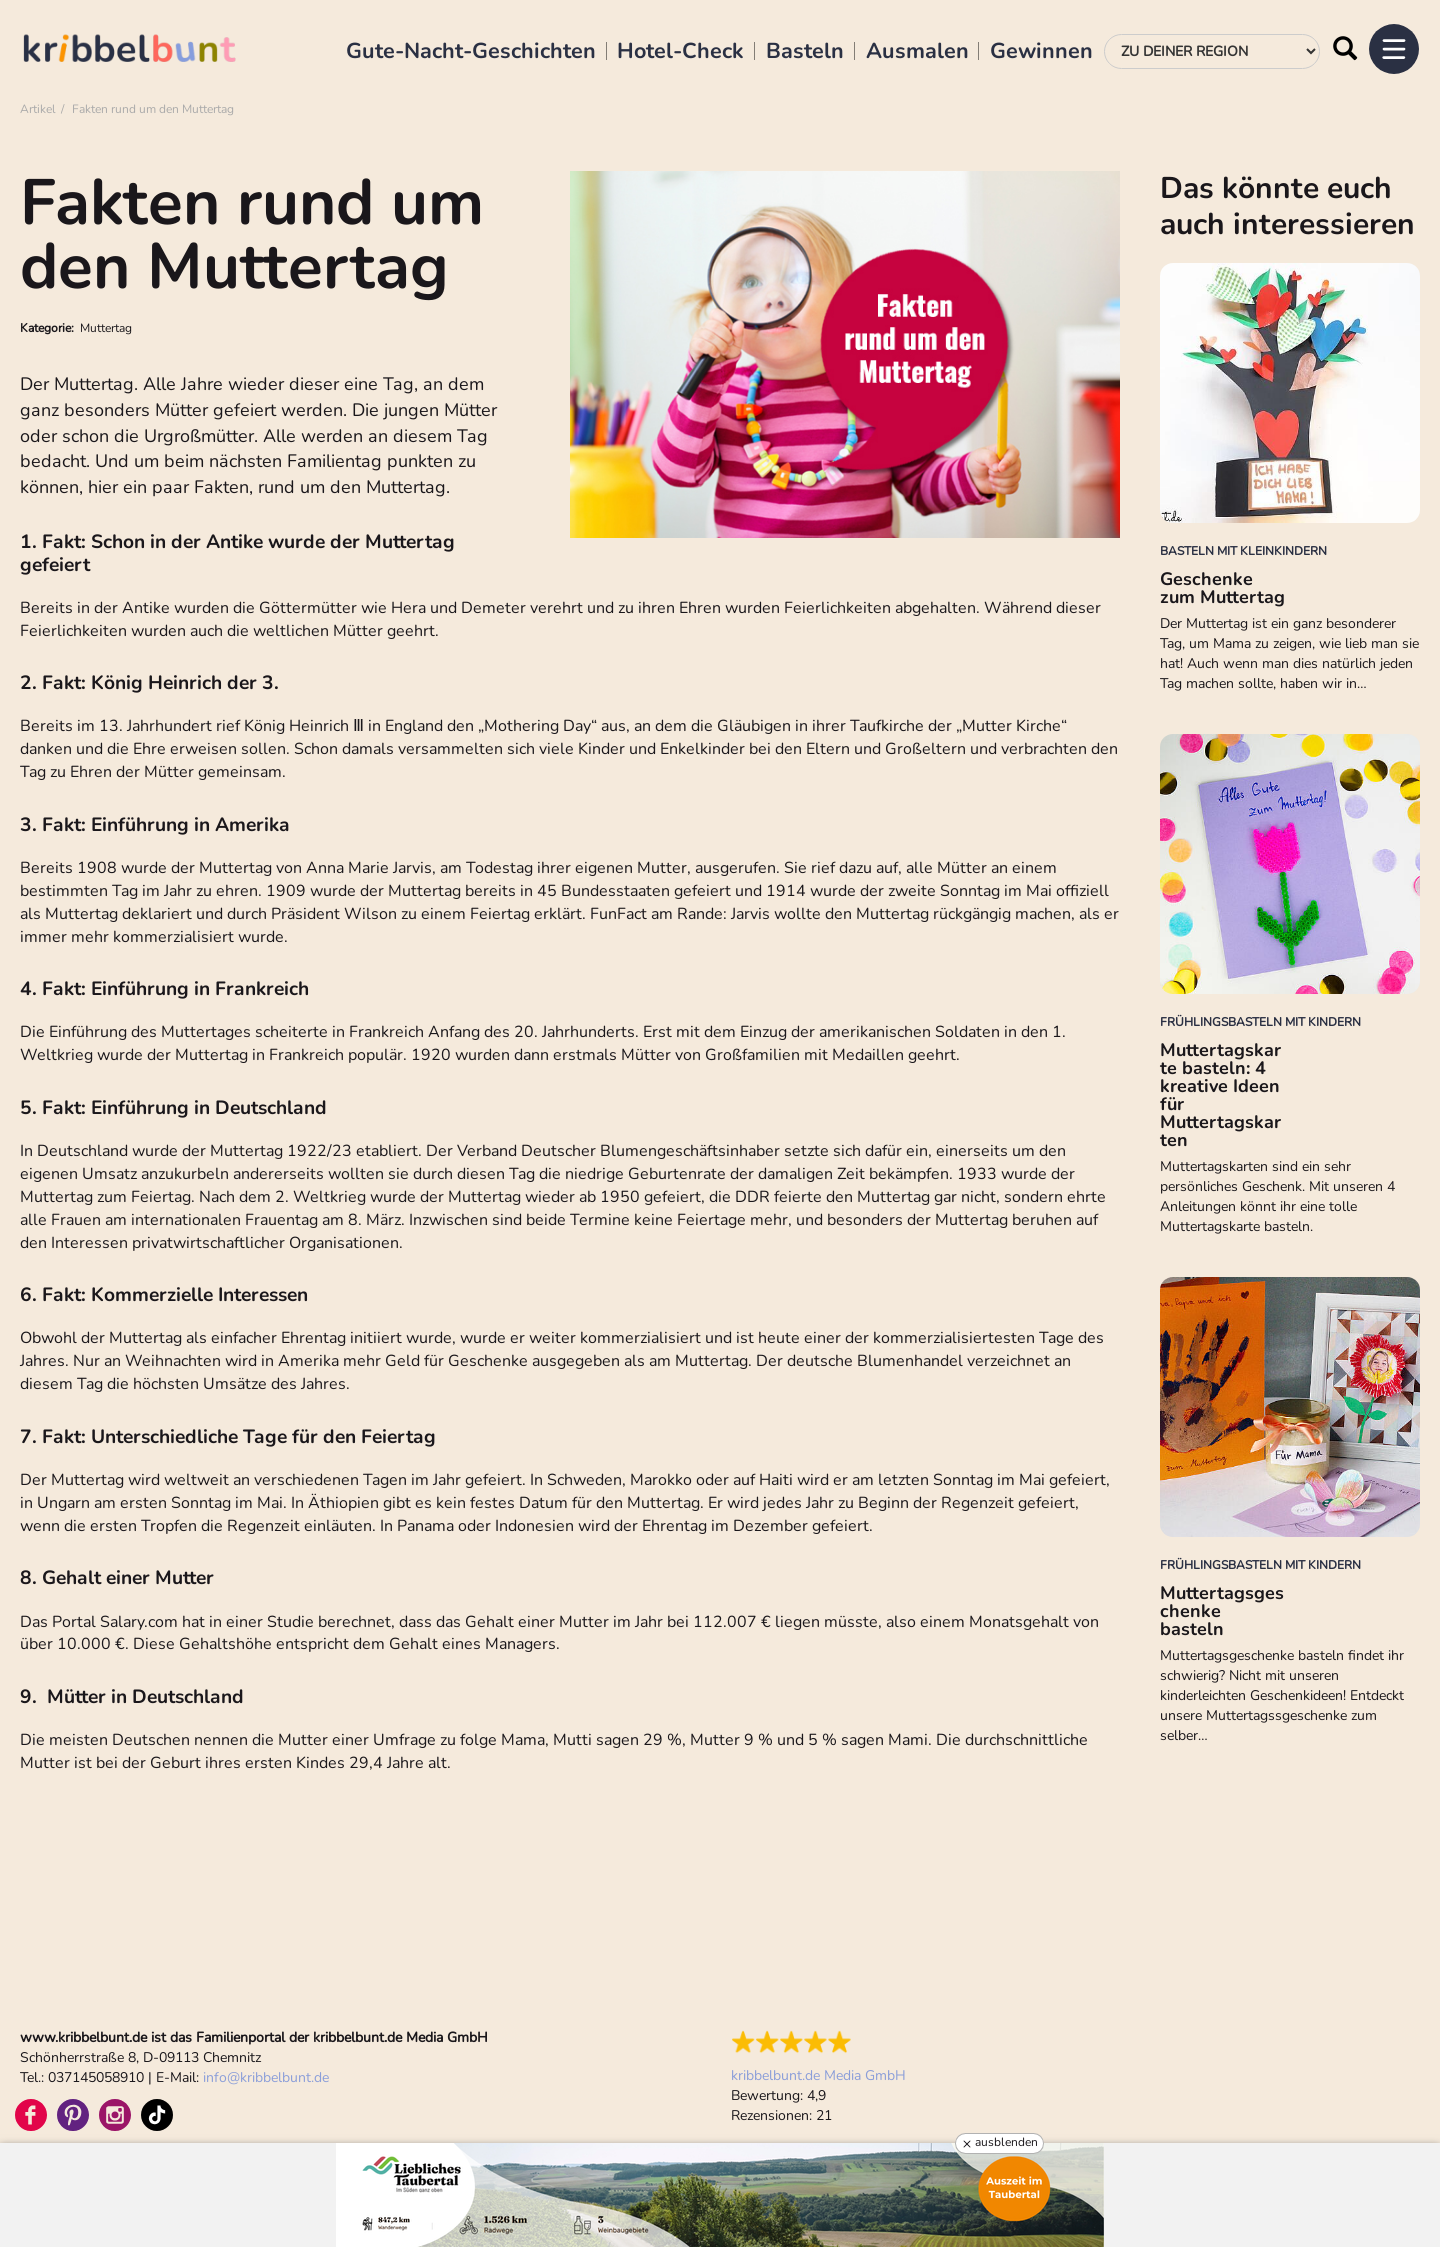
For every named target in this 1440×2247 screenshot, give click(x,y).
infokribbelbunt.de (266, 2077)
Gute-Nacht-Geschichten (471, 52)
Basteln (805, 52)
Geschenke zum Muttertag (1222, 588)
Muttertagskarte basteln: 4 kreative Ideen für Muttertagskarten (1220, 1095)
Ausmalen (917, 52)
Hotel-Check (680, 52)
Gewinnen (1041, 52)
